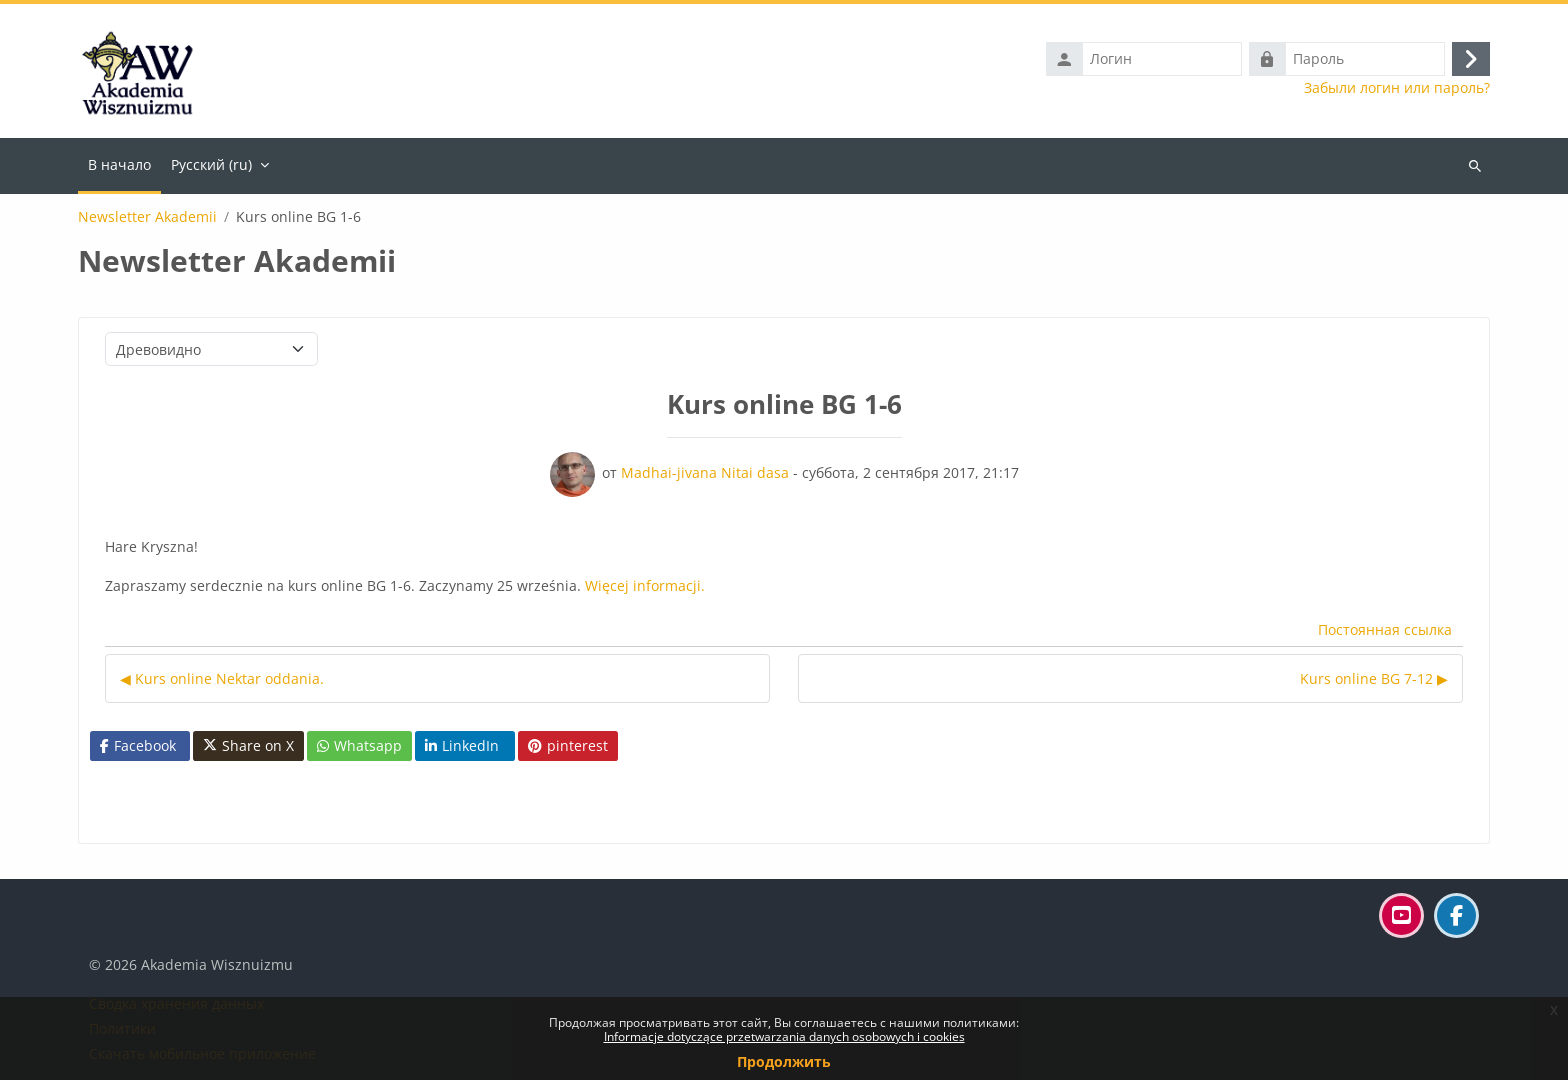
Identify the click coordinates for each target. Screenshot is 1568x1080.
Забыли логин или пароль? (1397, 88)
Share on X (248, 746)
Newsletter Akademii (147, 217)
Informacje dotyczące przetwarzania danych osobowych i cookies (784, 1036)
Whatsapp (359, 745)
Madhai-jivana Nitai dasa (705, 472)
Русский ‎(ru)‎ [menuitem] (211, 164)
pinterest (568, 745)
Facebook (138, 745)
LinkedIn (462, 745)
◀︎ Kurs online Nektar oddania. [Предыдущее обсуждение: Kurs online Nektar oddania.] (222, 678)
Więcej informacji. (645, 585)
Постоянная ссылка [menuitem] (1385, 629)
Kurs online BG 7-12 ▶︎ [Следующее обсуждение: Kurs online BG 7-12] (1374, 678)
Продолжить (784, 1061)
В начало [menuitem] (119, 164)
